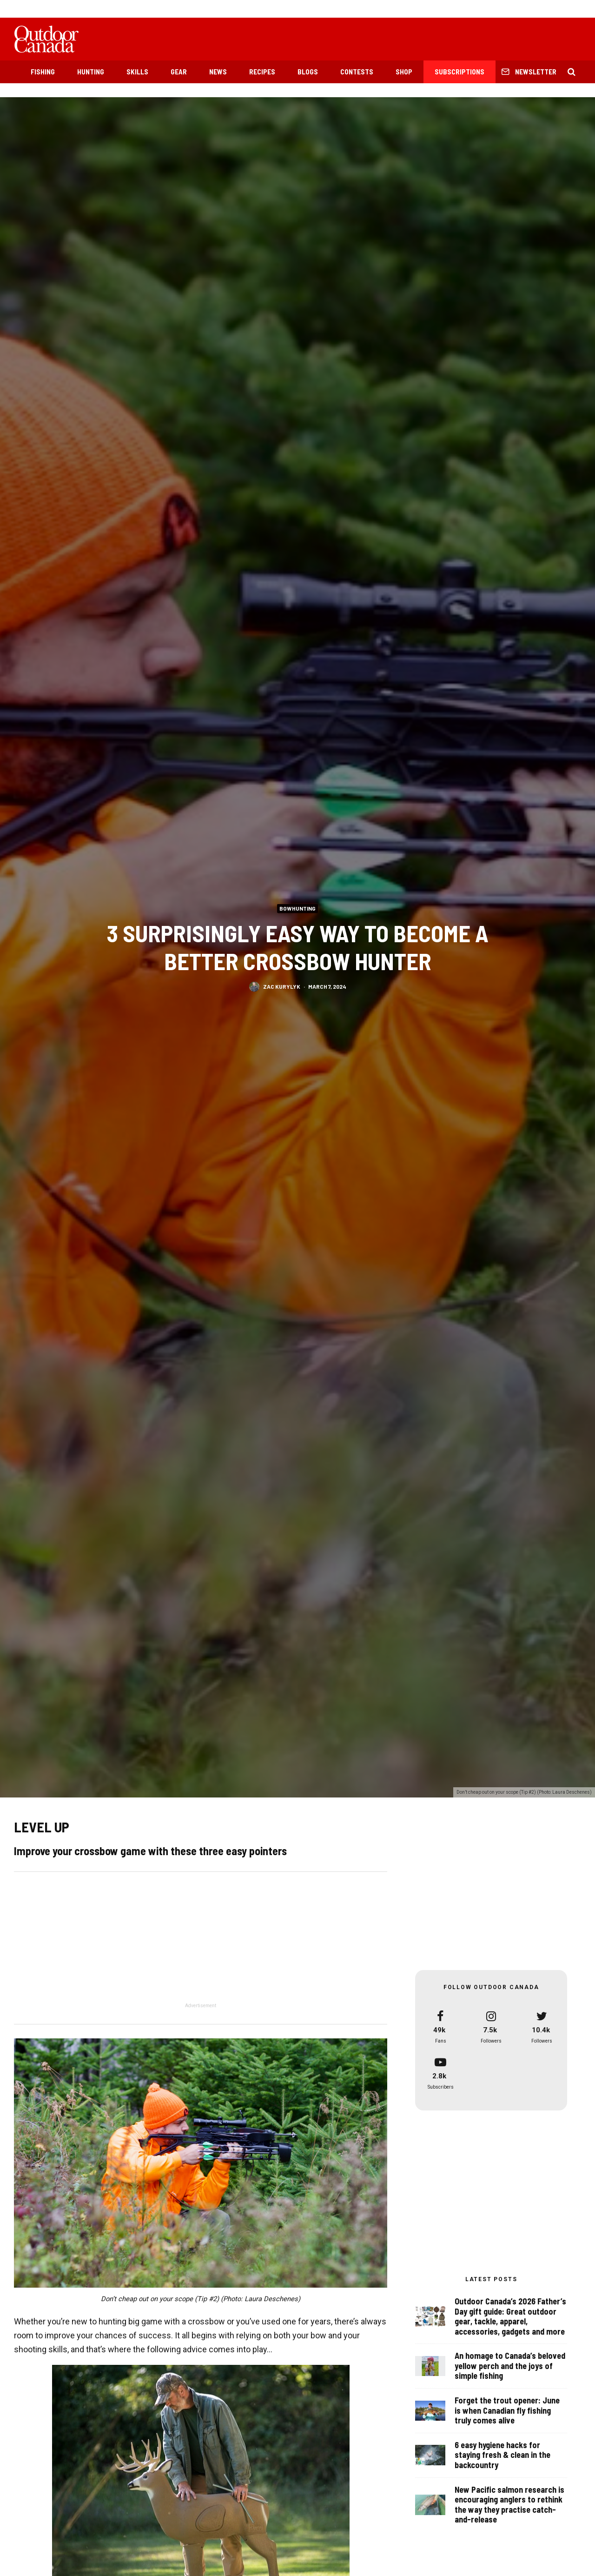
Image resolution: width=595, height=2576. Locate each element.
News (218, 71)
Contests (356, 71)
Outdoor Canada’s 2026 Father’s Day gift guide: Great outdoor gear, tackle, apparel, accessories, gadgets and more (510, 2317)
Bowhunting (297, 908)
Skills (137, 71)
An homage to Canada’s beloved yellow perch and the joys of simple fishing (510, 2369)
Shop (404, 71)
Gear (179, 71)
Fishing (43, 71)
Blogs (308, 71)
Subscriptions (459, 71)
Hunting (90, 71)
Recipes (262, 71)
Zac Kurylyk (281, 986)
